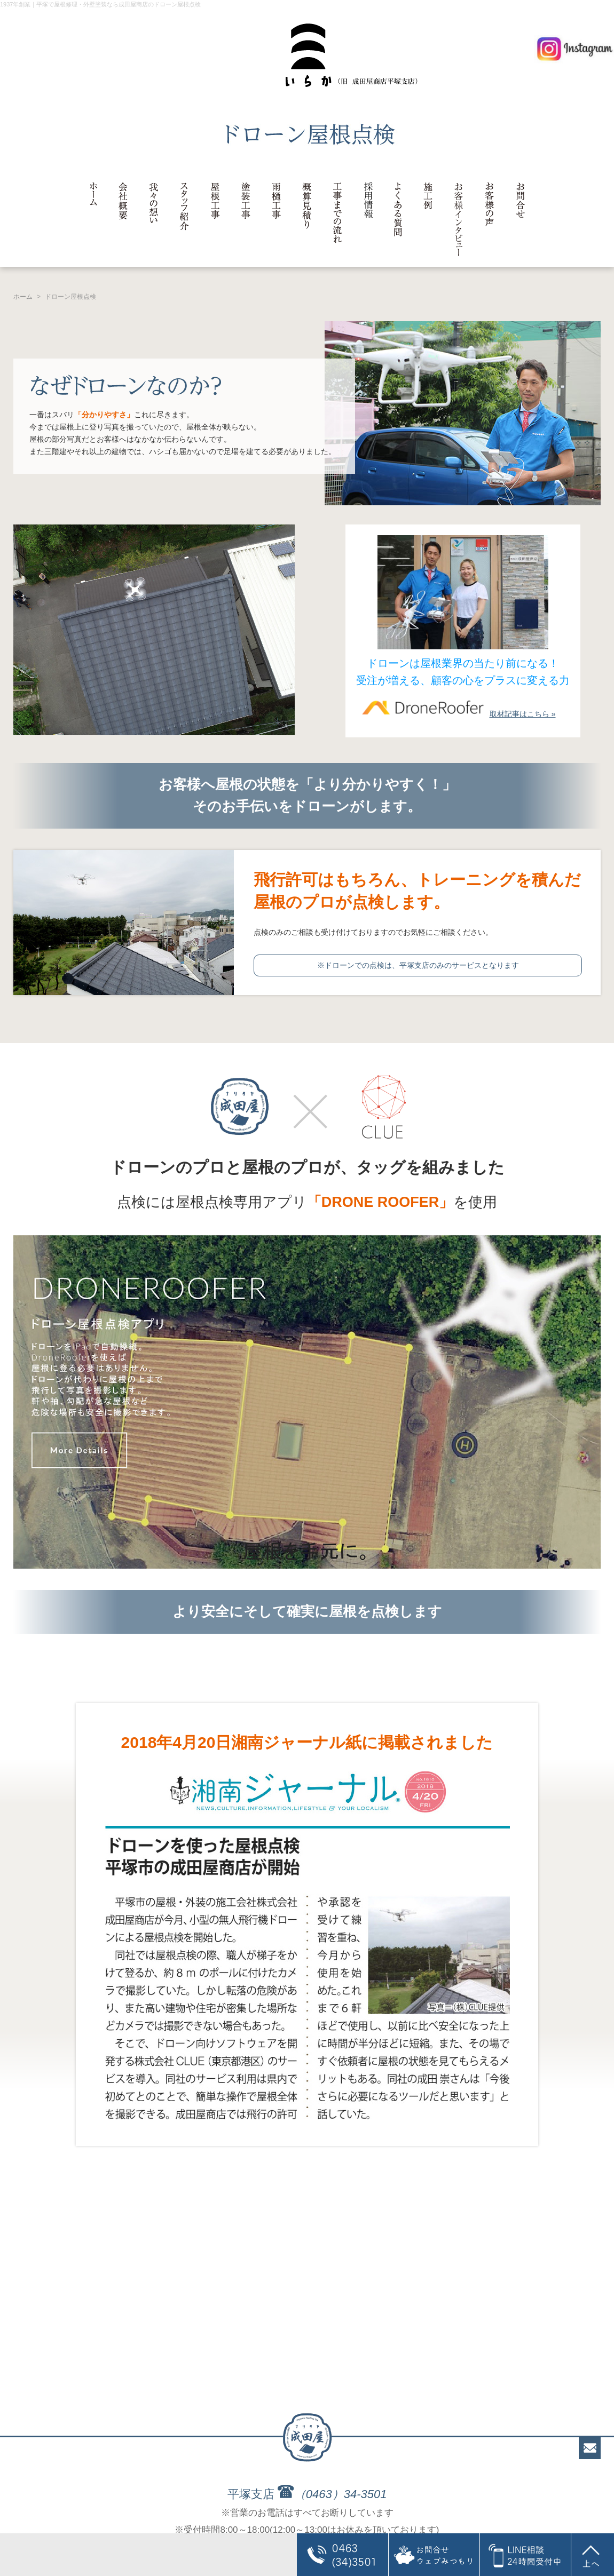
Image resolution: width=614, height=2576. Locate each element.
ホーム (23, 296)
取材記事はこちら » (456, 714)
